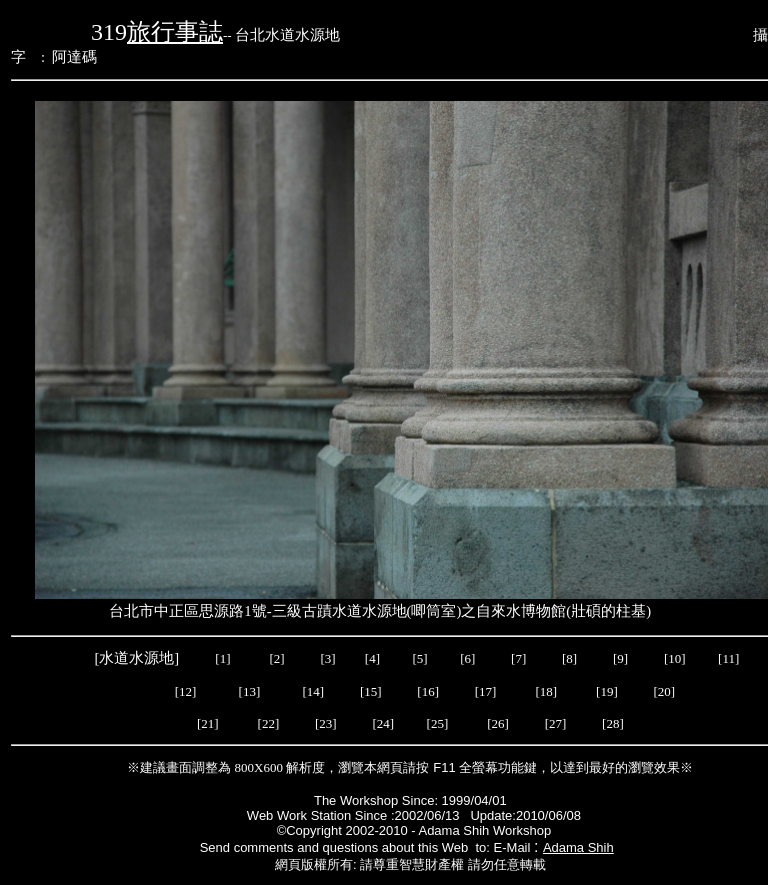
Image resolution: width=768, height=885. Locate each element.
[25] (437, 723)
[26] (499, 723)
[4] (371, 658)
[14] (314, 691)
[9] (622, 658)
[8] (569, 658)
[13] (250, 691)
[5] (420, 658)
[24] (384, 723)
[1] (222, 658)
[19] (607, 691)
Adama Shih (578, 847)
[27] (559, 723)
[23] (329, 723)
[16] (428, 691)
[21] (208, 723)
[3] (327, 658)
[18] (546, 691)
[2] (277, 658)
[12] (186, 691)
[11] (730, 658)
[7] (518, 658)
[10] (675, 658)
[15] (369, 691)
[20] (662, 691)
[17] (486, 691)
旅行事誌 (175, 32)
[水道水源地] (138, 658)
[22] (270, 723)
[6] (466, 658)
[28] (613, 723)
